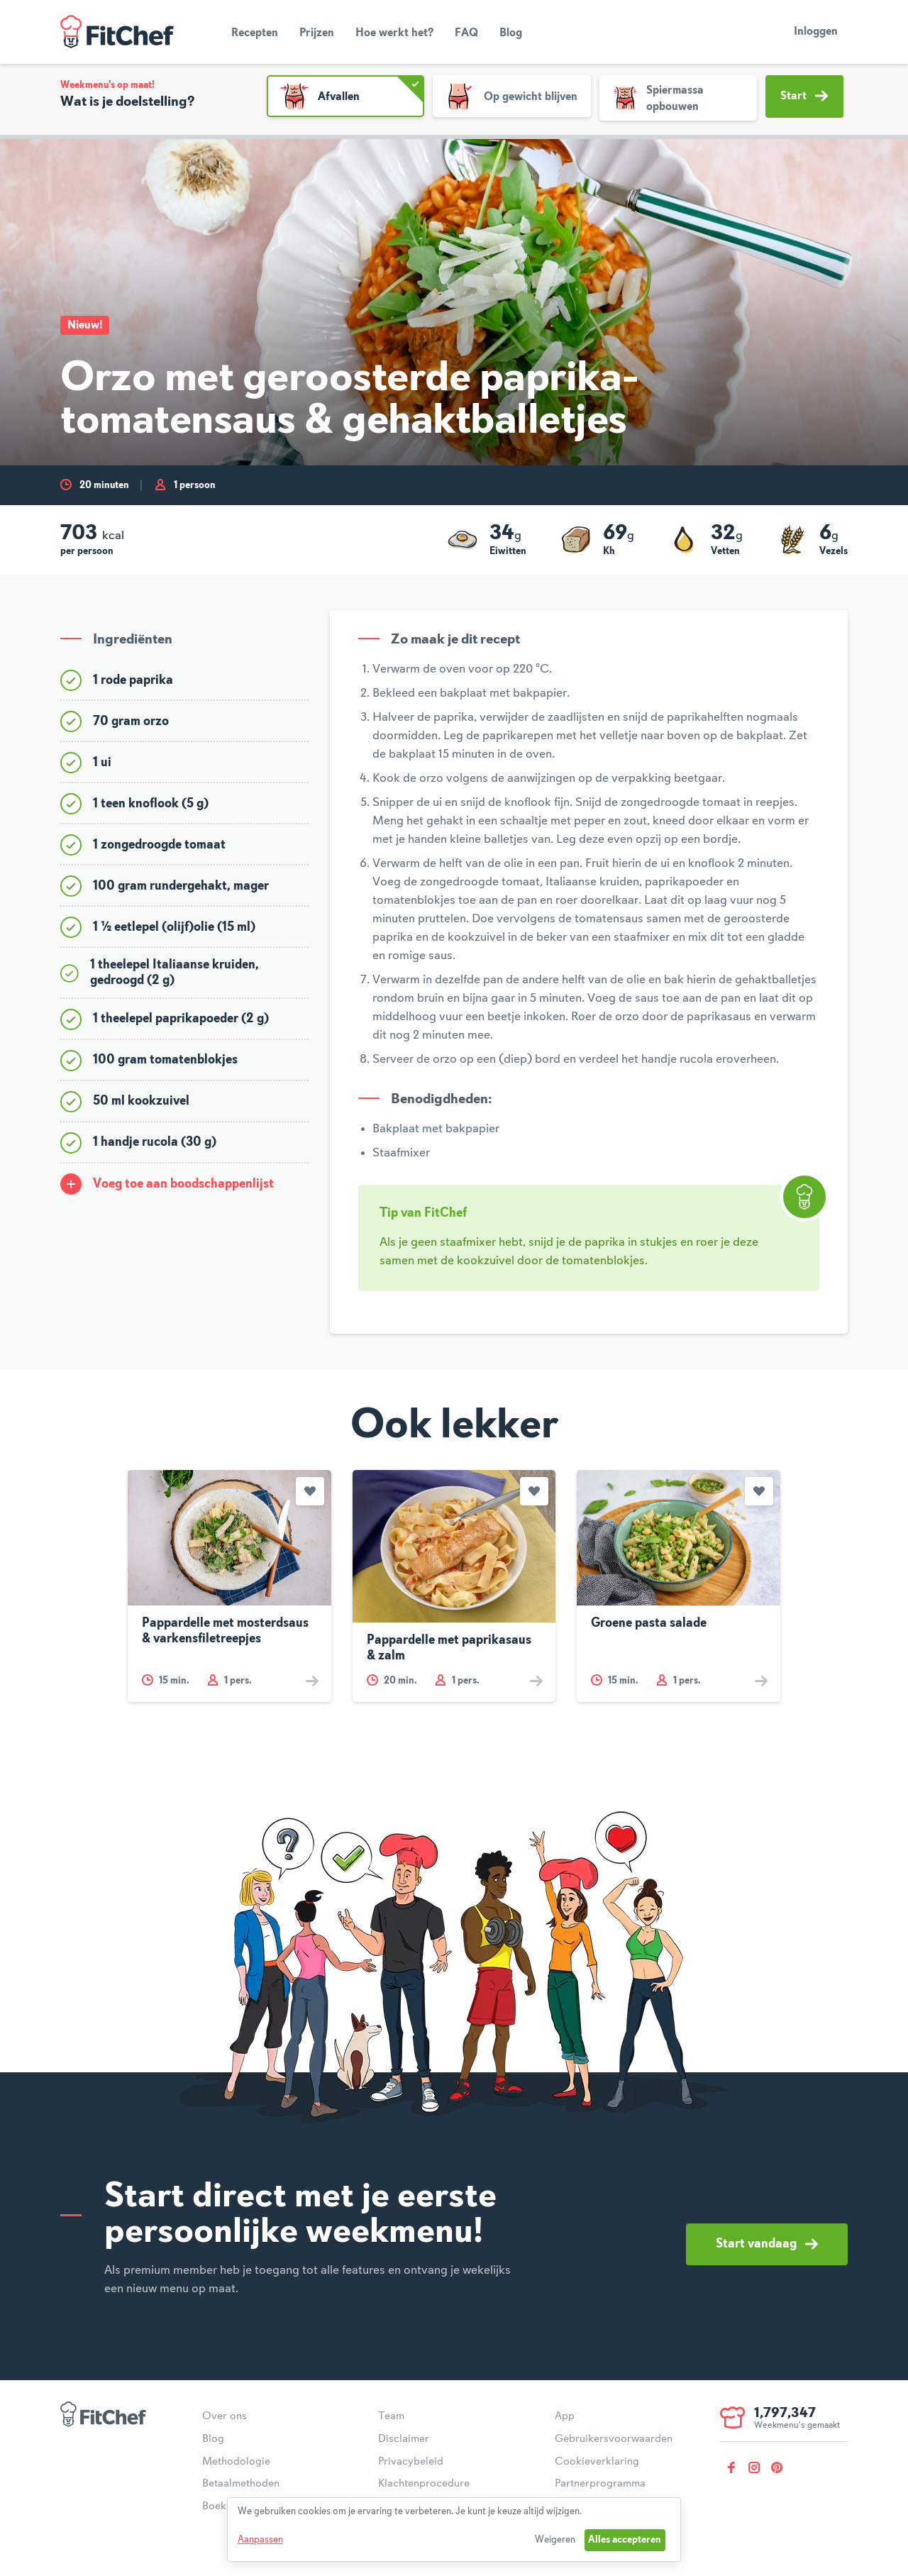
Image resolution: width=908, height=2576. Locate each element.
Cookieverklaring (597, 2461)
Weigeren (555, 2540)
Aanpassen (260, 2540)
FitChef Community (117, 32)
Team (391, 2416)
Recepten (254, 33)
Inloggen (816, 32)
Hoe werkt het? (394, 33)
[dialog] (454, 2529)
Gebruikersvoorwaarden (613, 2439)
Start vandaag (767, 2244)
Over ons (224, 2416)
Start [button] (804, 95)
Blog (510, 33)
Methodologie (236, 2461)
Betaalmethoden (240, 2483)
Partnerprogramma (600, 2483)
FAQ (466, 33)
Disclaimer (403, 2439)
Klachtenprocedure (424, 2483)
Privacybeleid (410, 2461)
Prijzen (316, 33)
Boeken (220, 2506)
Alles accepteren (624, 2540)
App (565, 2416)
